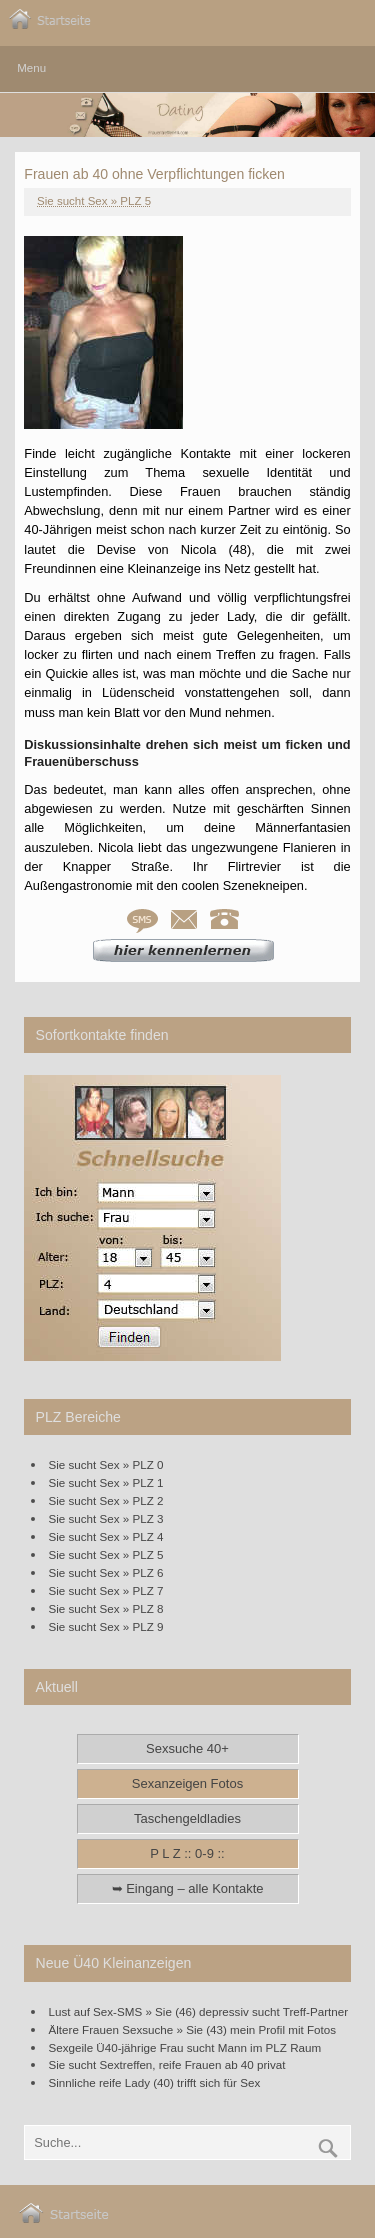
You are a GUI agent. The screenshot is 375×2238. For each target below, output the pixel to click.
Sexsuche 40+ (187, 1748)
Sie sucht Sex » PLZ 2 (106, 1500)
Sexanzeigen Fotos (187, 1783)
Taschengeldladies (187, 1818)
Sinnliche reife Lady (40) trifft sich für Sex (155, 2082)
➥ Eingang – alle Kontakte (188, 1888)
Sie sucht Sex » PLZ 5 (94, 201)
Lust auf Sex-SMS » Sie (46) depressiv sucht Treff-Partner (199, 2011)
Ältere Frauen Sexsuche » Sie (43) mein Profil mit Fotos (193, 2029)
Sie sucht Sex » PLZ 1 (106, 1482)
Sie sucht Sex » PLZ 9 (106, 1626)
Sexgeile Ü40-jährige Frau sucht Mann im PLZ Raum (185, 2047)
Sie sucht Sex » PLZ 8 (106, 1608)
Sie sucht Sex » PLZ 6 (106, 1572)
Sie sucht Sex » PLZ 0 (106, 1464)
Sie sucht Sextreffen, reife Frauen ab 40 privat (167, 2064)
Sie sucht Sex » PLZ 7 (106, 1590)
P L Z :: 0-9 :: (187, 1853)
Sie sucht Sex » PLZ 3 (106, 1518)
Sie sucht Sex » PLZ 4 (106, 1536)
